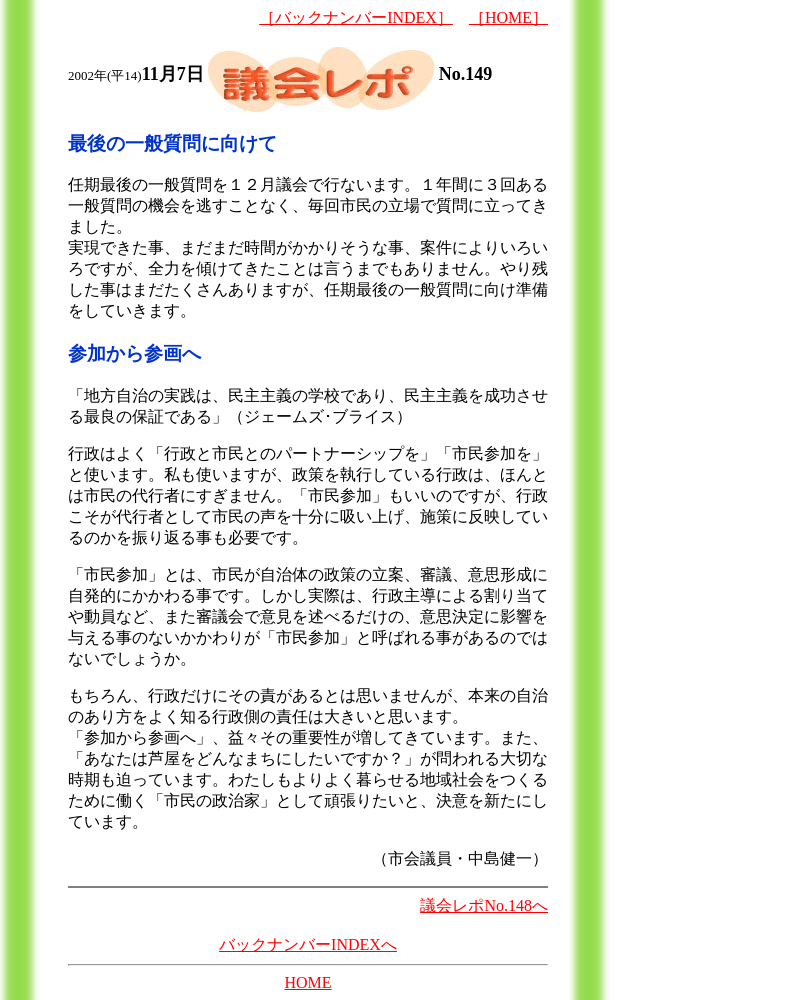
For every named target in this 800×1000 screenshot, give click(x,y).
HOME (307, 982)
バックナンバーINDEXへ (308, 944)
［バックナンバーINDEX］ (356, 17)
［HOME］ (508, 17)
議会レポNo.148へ (484, 905)
